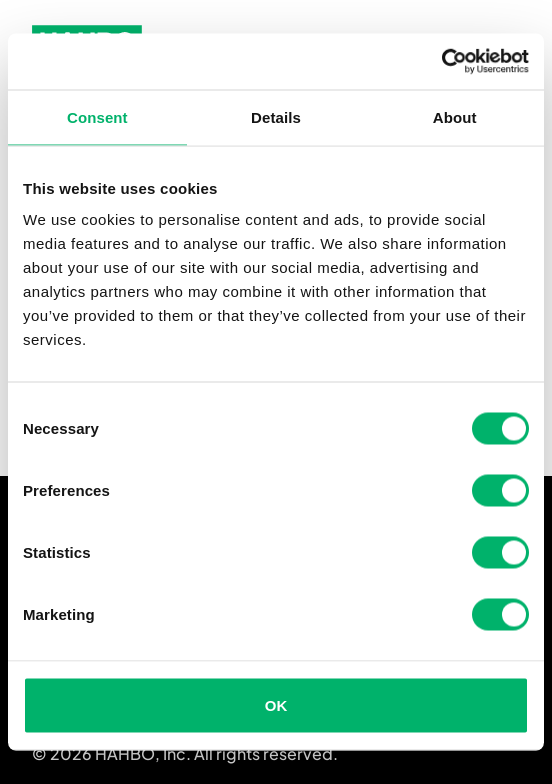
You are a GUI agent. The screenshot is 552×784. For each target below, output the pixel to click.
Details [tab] (276, 116)
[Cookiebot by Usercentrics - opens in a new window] (441, 62)
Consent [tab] (97, 116)
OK (276, 705)
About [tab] (455, 116)
